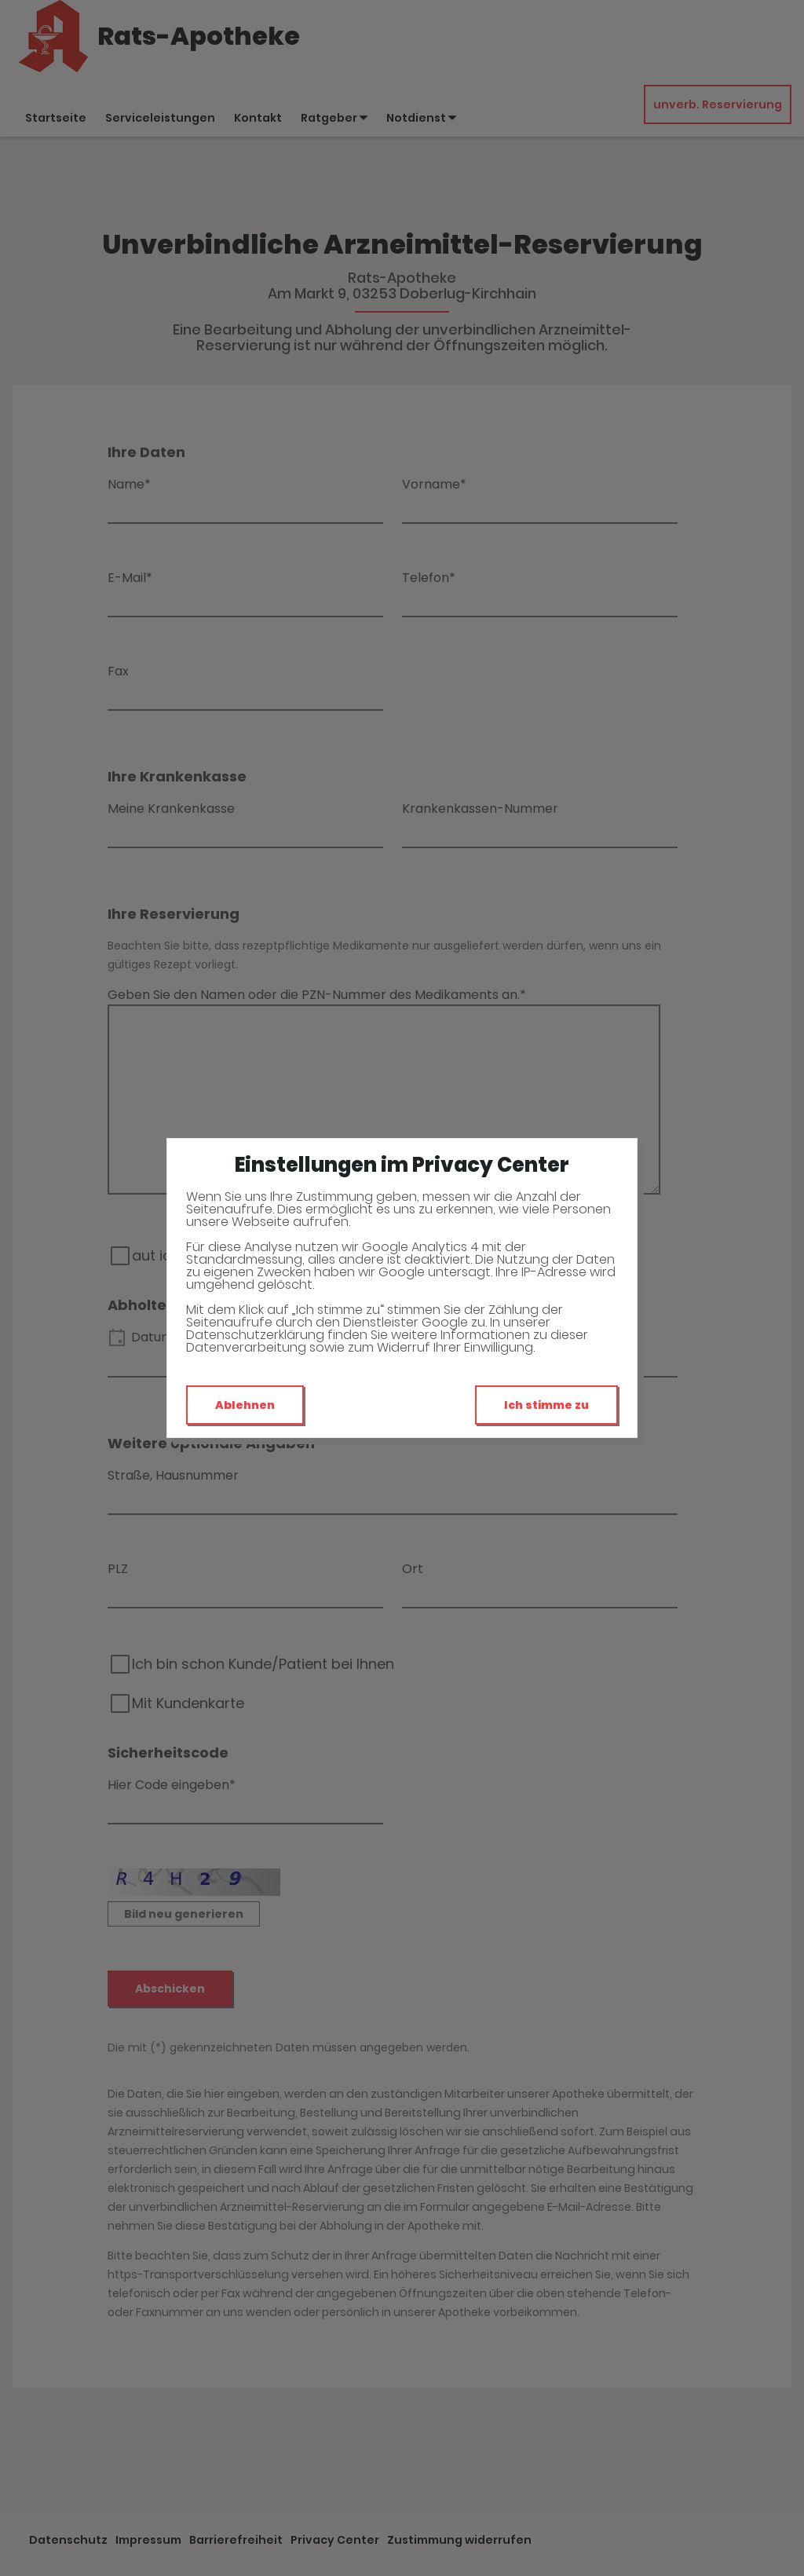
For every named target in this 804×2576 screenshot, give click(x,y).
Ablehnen (245, 1405)
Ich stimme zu (546, 1405)
